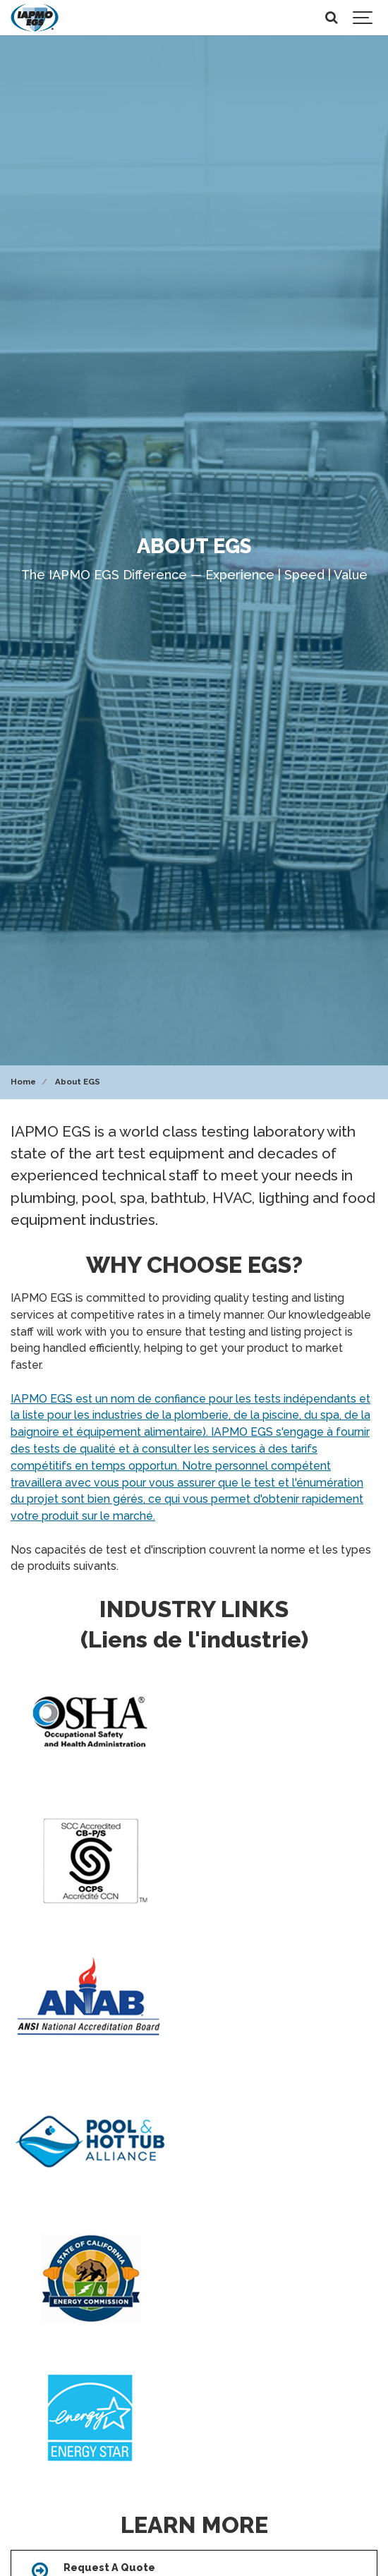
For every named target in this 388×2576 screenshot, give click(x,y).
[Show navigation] (363, 17)
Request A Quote (109, 2567)
